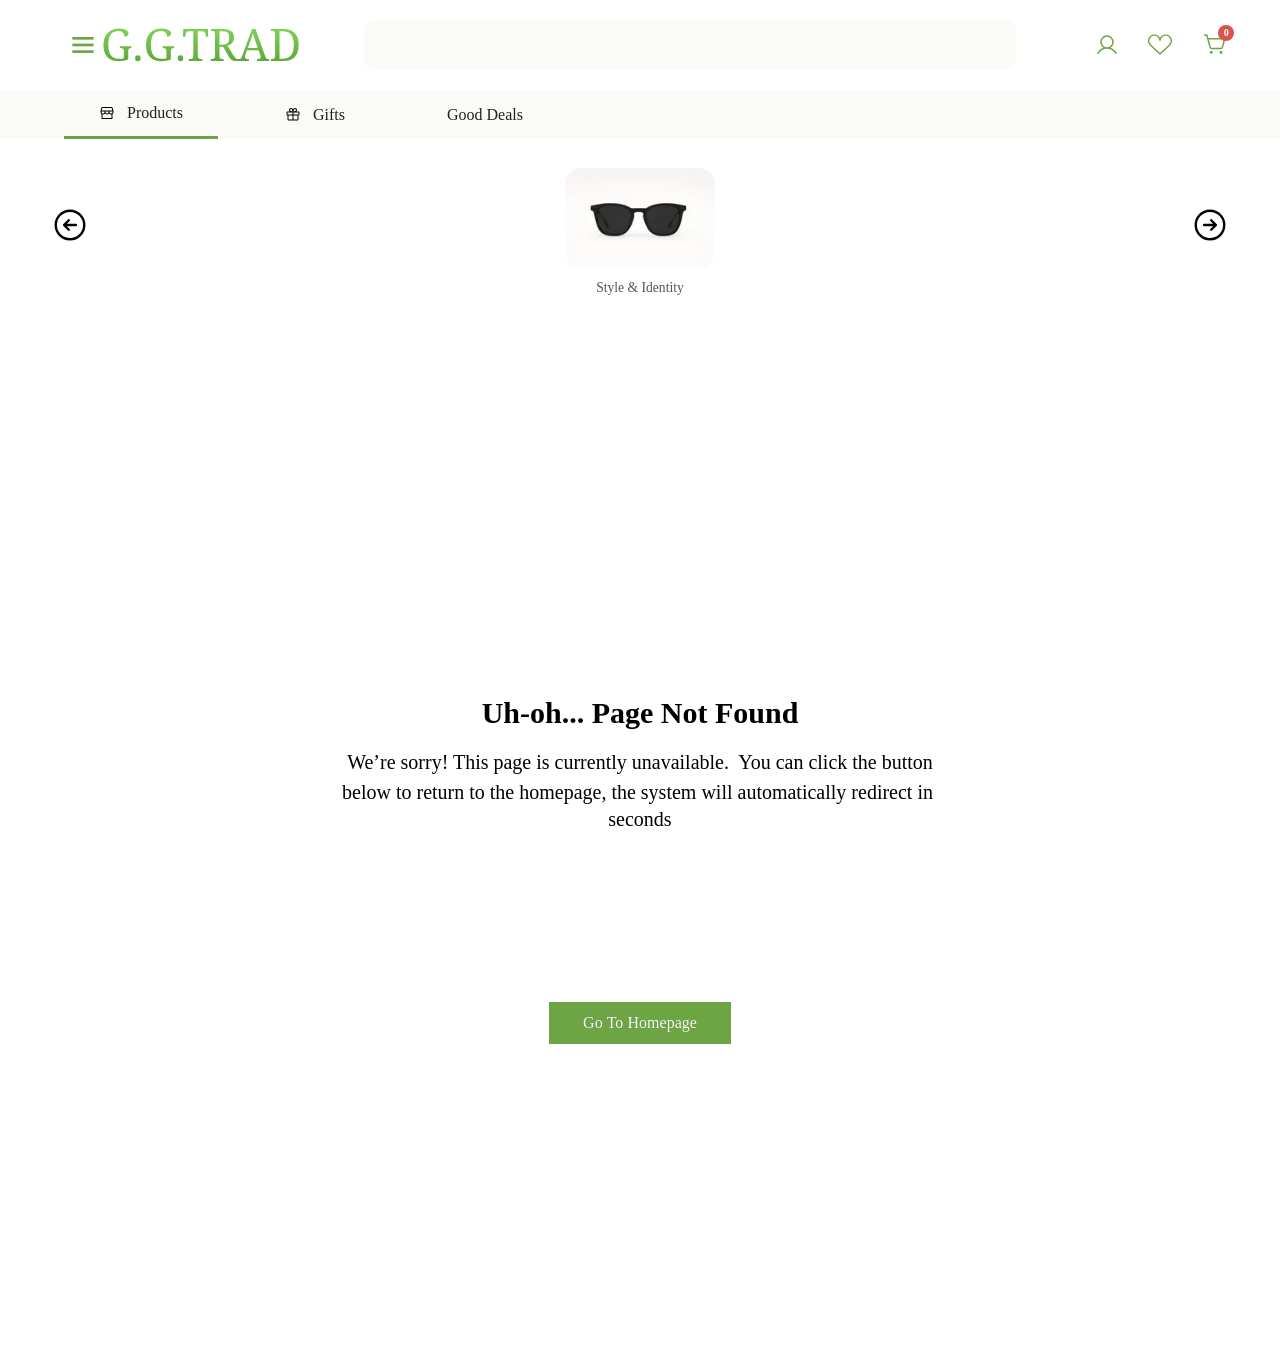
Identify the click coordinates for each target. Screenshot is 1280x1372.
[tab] (141, 114)
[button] (70, 225)
